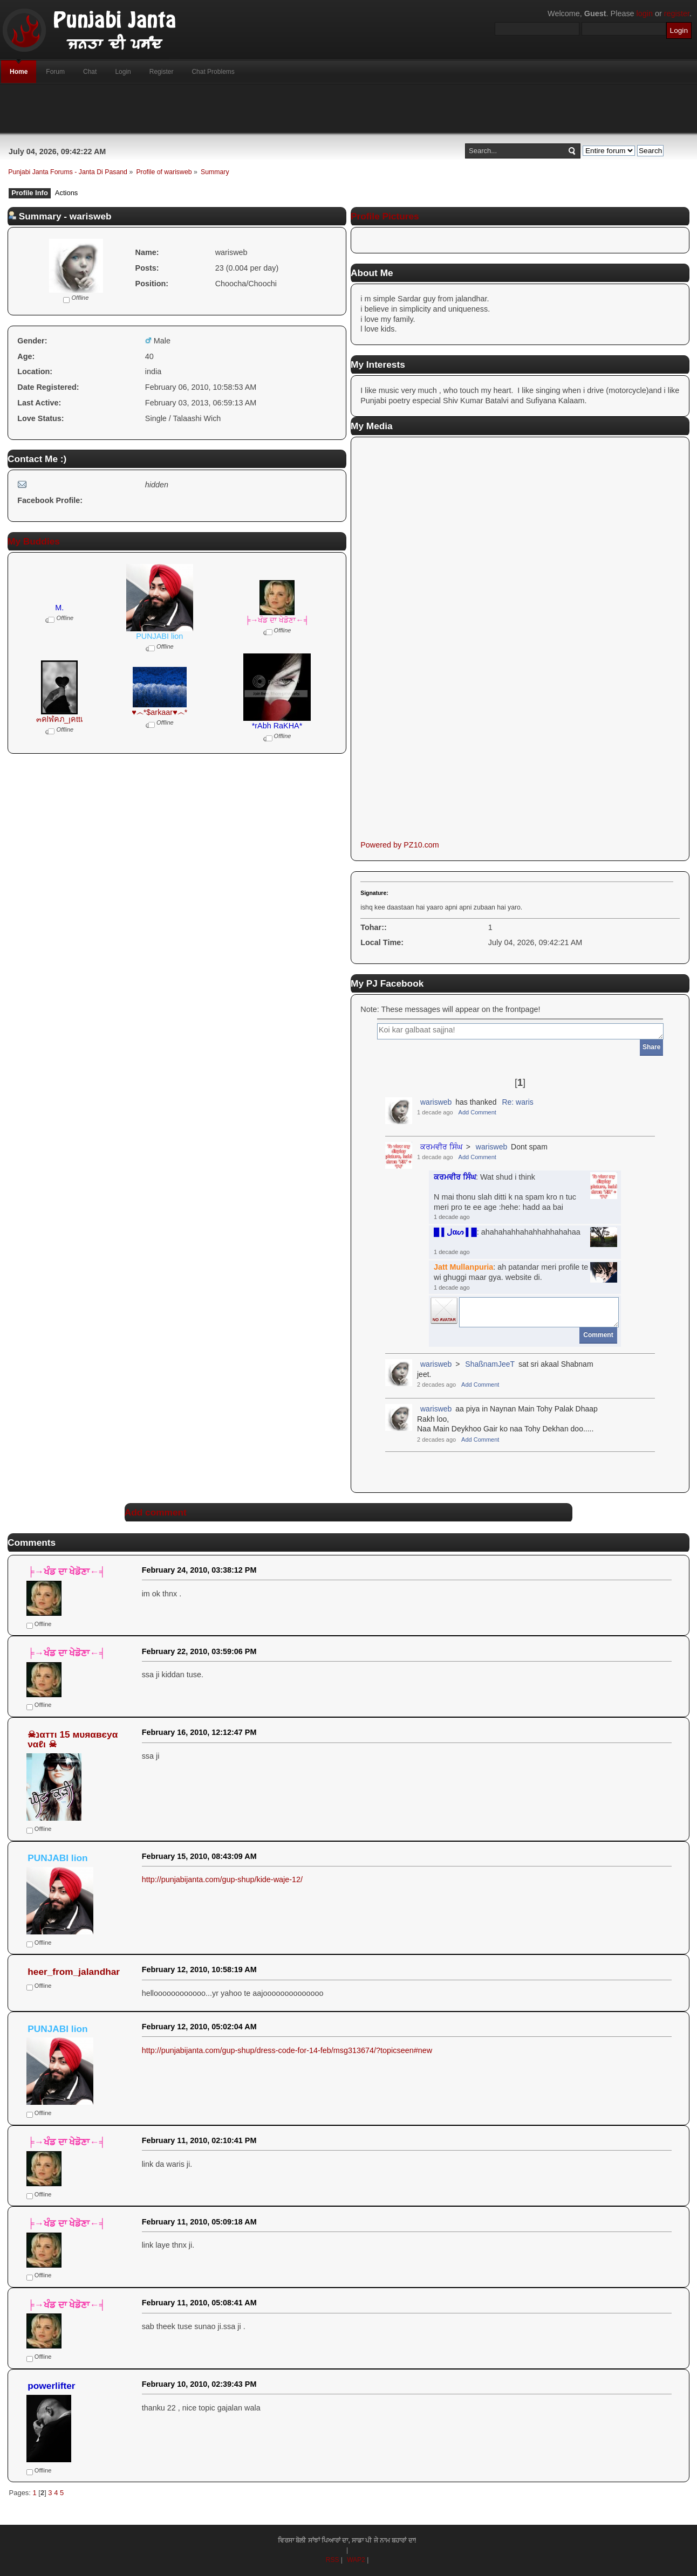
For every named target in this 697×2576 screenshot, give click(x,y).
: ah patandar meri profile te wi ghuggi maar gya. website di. (511, 1272)
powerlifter (51, 2385)
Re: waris (517, 1102)
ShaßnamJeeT (490, 1364)
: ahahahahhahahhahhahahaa (507, 1232)
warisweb (436, 1102)
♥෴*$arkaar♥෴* (159, 712)
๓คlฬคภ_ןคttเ (59, 719)
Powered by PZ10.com (399, 845)
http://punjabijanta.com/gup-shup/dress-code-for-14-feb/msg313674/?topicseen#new (287, 2050)
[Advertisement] (348, 108)
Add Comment (477, 1112)
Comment (598, 1335)
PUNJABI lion (159, 636)
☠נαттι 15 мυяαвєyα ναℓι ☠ (73, 1739)
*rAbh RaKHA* (277, 725)
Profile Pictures (385, 216)
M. (59, 607)
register (676, 13)
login (645, 13)
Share (651, 1047)
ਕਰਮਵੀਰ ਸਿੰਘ (441, 1146)
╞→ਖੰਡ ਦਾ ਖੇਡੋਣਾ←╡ (277, 620)
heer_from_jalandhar (74, 1971)
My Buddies (34, 541)
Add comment (156, 1512)
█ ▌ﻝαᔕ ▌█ (455, 1232)
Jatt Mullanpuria (463, 1267)
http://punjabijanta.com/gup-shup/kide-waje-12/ (222, 1879)
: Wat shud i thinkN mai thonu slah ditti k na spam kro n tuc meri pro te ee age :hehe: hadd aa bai (505, 1192)
